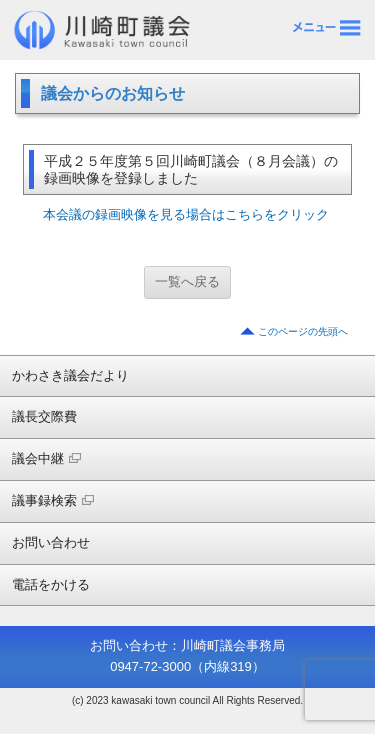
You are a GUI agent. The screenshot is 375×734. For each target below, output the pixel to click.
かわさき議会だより (70, 375)
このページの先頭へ (303, 331)
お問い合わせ (51, 542)
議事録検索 (53, 500)
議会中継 (46, 458)
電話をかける (51, 584)
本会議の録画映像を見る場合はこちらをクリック (186, 214)
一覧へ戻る (187, 281)
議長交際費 (44, 416)
